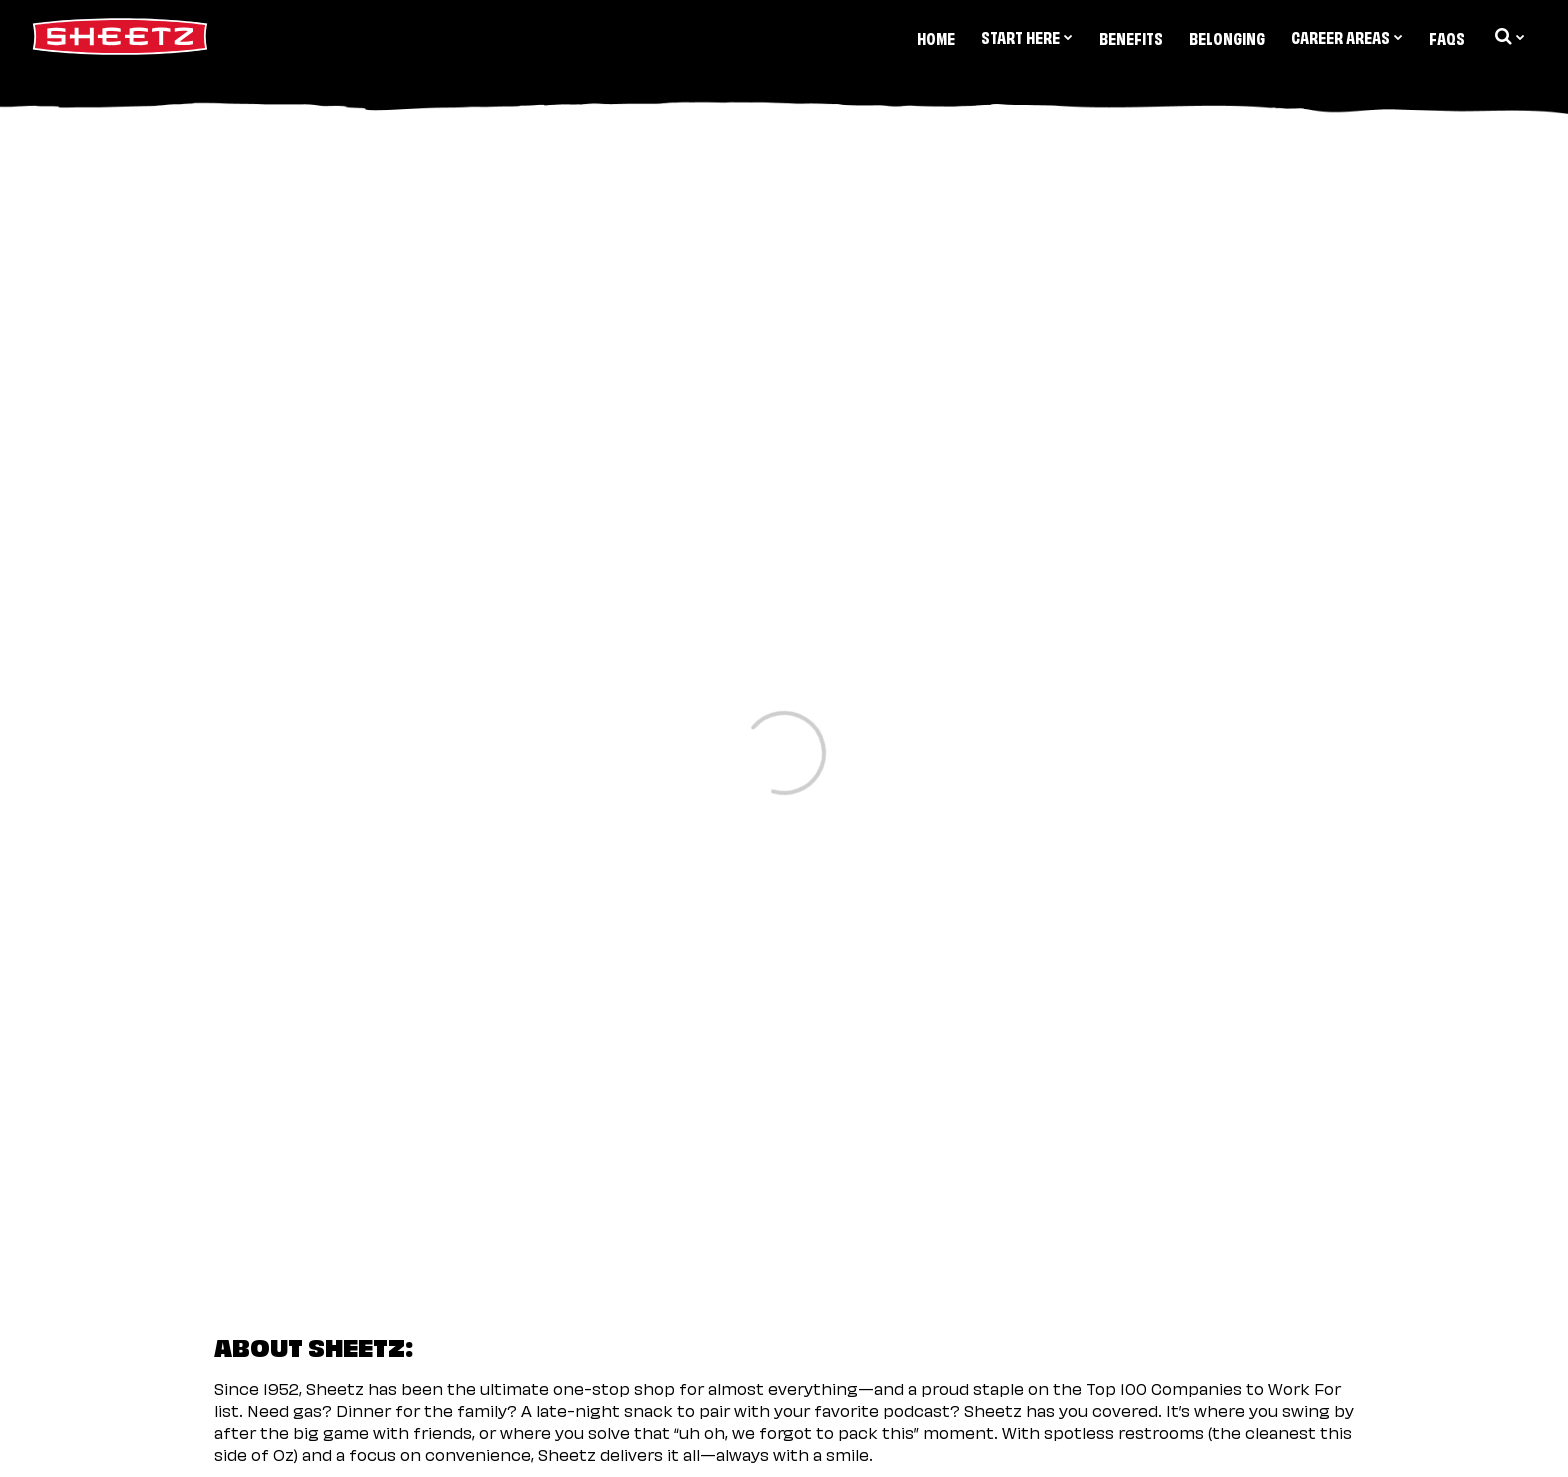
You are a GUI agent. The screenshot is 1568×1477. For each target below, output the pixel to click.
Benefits (1131, 37)
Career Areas (1347, 36)
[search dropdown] (1508, 36)
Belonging (1227, 37)
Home (936, 37)
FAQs (1447, 37)
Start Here (1027, 36)
